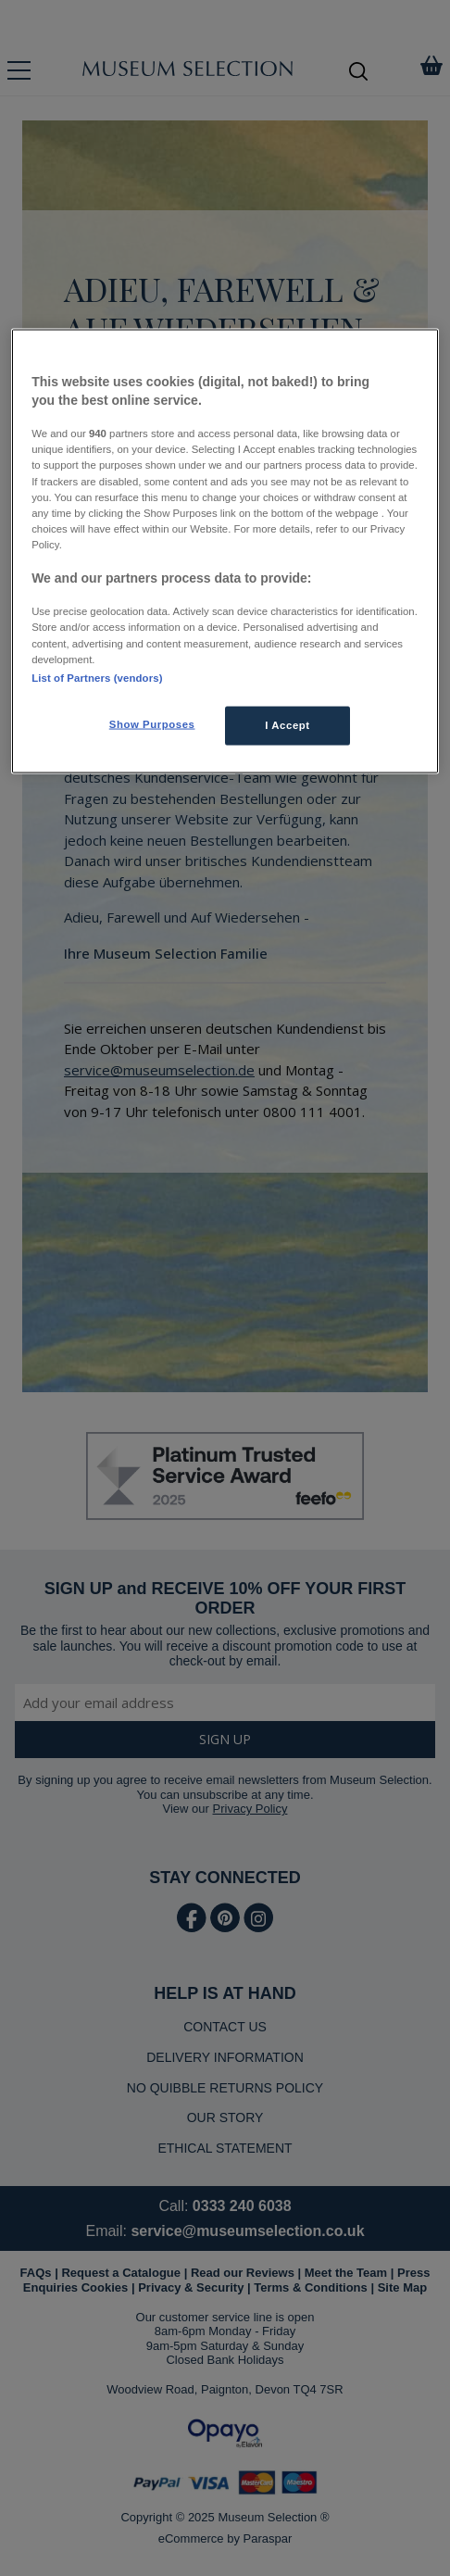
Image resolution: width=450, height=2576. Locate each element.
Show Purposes (152, 723)
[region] (225, 551)
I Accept (287, 724)
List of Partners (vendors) (96, 677)
